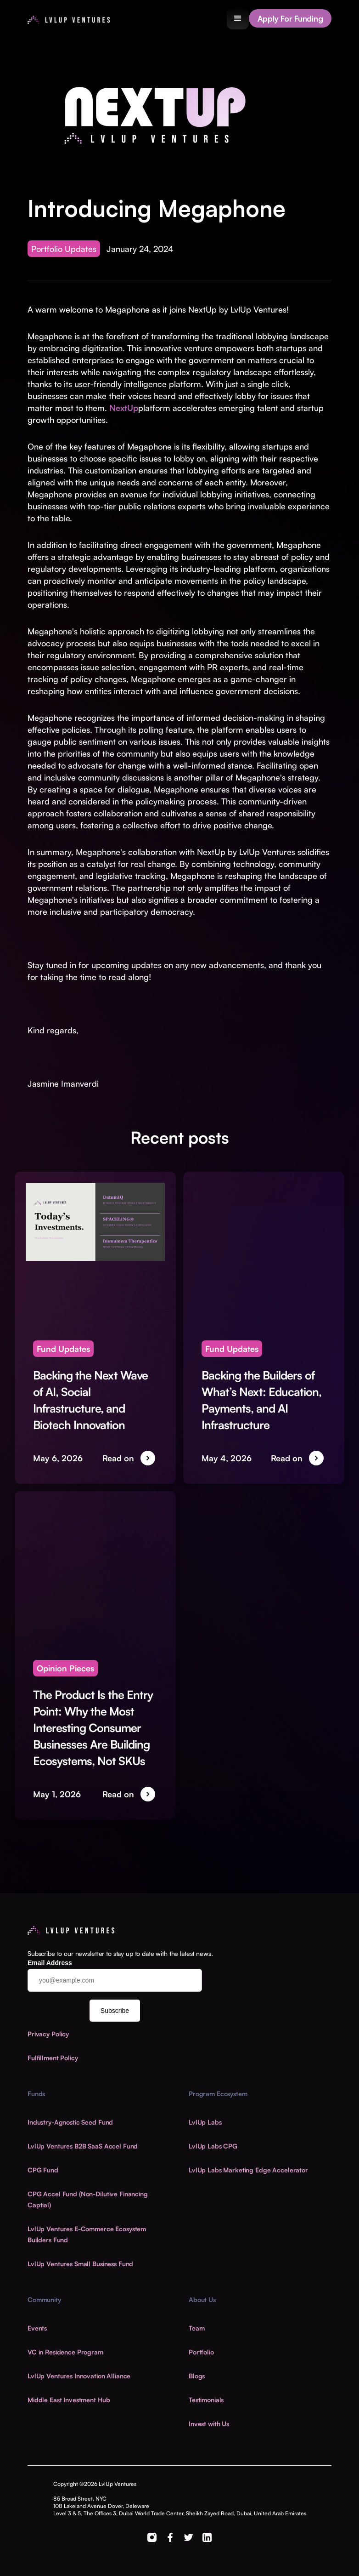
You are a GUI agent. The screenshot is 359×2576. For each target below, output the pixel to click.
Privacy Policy (48, 2034)
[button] (238, 18)
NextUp (123, 408)
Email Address (50, 1962)
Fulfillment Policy (53, 2058)
